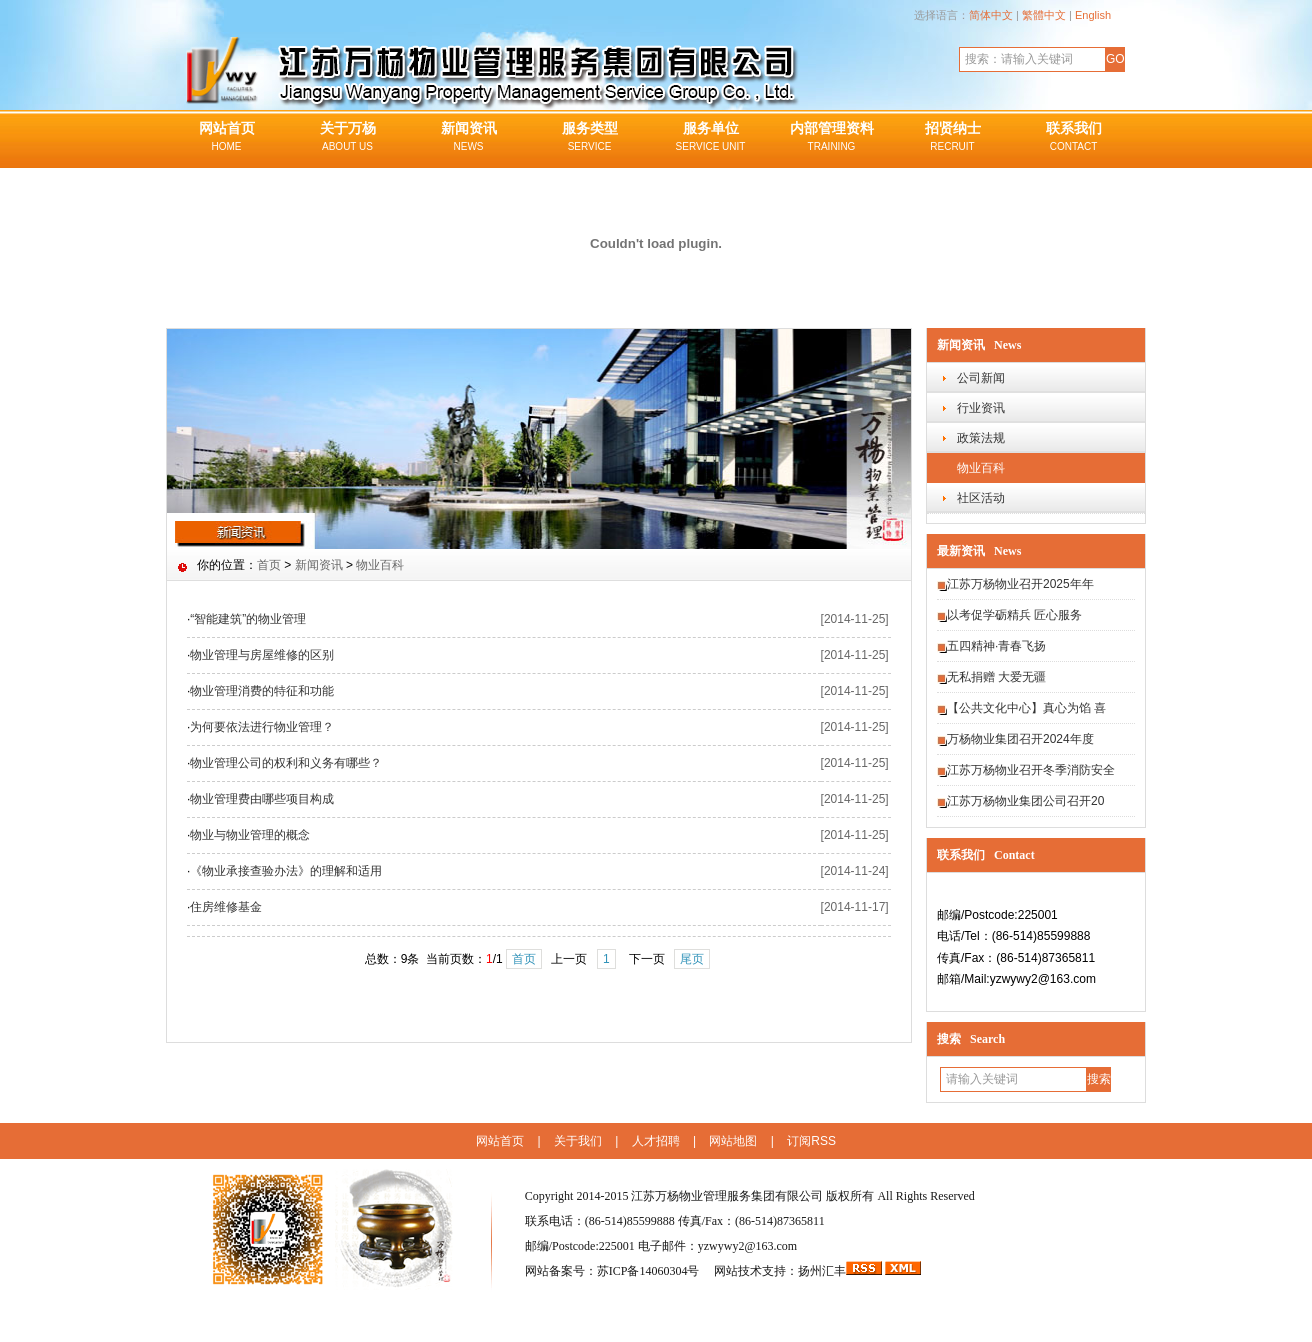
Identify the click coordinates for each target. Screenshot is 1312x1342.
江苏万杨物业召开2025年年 (1020, 584)
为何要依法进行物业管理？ (262, 727)
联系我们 (1073, 138)
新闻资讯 (468, 138)
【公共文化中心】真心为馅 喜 (1026, 708)
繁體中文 (1044, 15)
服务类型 (589, 138)
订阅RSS (811, 1141)
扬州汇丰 (822, 1271)
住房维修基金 (226, 907)
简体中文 (991, 15)
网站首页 (226, 138)
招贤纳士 (952, 138)
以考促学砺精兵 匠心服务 (1014, 615)
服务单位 (710, 138)
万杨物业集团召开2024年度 (1020, 739)
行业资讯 (981, 408)
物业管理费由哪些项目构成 (262, 799)
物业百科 (981, 468)
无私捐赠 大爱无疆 (996, 677)
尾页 (692, 959)
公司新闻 (981, 378)
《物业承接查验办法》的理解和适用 (286, 871)
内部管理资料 (831, 138)
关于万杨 (347, 138)
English (1093, 15)
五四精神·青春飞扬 (996, 646)
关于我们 (578, 1141)
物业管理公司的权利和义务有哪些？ (286, 763)
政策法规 (981, 438)
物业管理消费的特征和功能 (262, 691)
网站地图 (733, 1141)
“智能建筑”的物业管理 (248, 619)
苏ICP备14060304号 (650, 1271)
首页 (269, 565)
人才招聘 (656, 1141)
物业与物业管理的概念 (250, 835)
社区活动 (981, 498)
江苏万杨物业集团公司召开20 (1025, 801)
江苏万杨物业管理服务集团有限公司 (727, 1196)
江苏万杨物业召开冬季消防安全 (1031, 770)
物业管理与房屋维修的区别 (262, 655)
